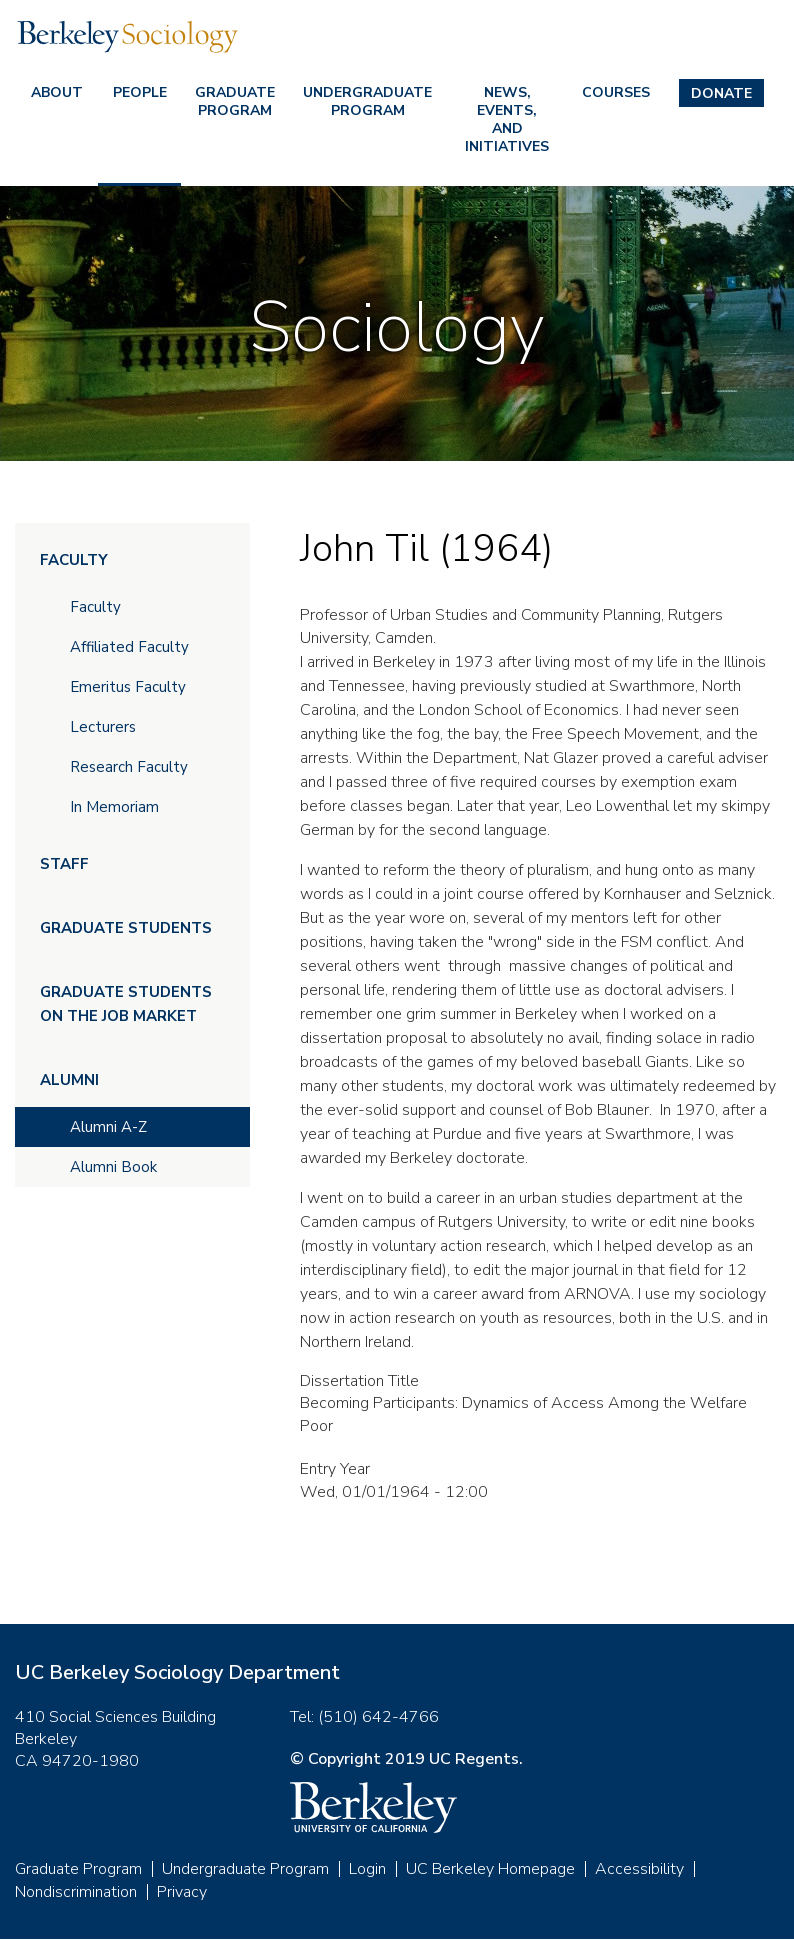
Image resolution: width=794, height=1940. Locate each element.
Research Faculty (129, 767)
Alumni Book (113, 1167)
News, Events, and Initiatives (507, 119)
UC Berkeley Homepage (490, 1869)
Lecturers (103, 727)
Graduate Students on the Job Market (126, 1004)
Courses (616, 92)
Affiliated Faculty (129, 647)
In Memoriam (114, 807)
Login (367, 1869)
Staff (64, 864)
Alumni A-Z (108, 1127)
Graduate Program (235, 101)
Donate (721, 93)
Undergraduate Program (367, 101)
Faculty (74, 560)
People (140, 92)
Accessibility (639, 1869)
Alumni (69, 1080)
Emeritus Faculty (128, 687)
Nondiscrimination (76, 1892)
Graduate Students (126, 928)
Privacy (182, 1892)
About (57, 92)
